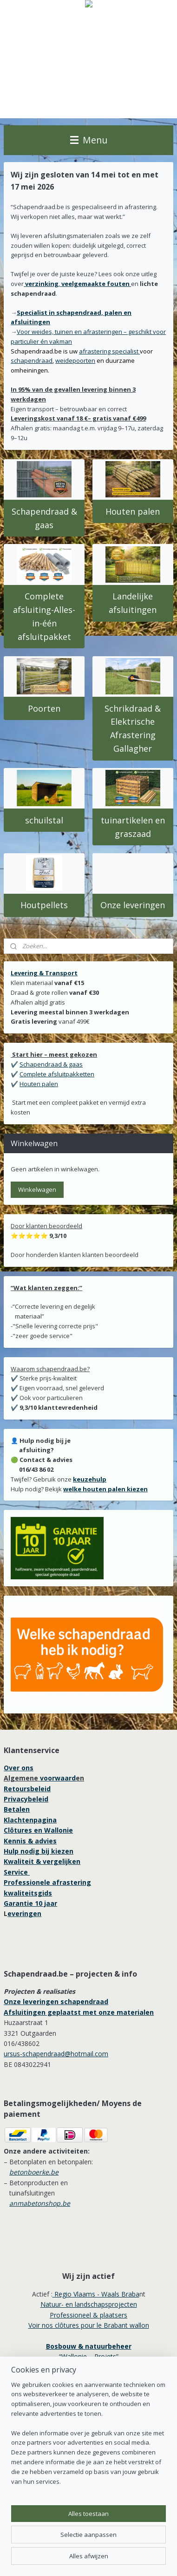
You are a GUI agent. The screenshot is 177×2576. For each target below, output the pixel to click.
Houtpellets (44, 905)
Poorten (44, 708)
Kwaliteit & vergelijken (42, 1861)
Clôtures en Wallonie (38, 1830)
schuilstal (44, 820)
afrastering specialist (108, 351)
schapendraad (31, 360)
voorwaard (58, 1778)
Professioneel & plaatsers (88, 2315)
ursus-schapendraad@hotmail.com (56, 2053)
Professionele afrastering (47, 1882)
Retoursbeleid (27, 1788)
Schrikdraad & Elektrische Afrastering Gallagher (133, 728)
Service (17, 1872)
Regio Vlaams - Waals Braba (95, 2294)
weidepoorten (75, 360)
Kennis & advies (30, 1840)
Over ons (18, 1767)
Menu (88, 140)
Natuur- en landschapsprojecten (88, 2304)
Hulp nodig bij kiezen (38, 1851)
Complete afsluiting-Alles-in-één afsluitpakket (44, 616)
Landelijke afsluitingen (133, 603)
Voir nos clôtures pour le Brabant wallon (88, 2325)
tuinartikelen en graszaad (133, 827)
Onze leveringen (132, 905)
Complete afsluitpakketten (57, 1074)
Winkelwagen (37, 1189)
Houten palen (132, 511)
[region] (88, 2437)
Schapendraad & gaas (44, 518)
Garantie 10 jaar (30, 1903)
